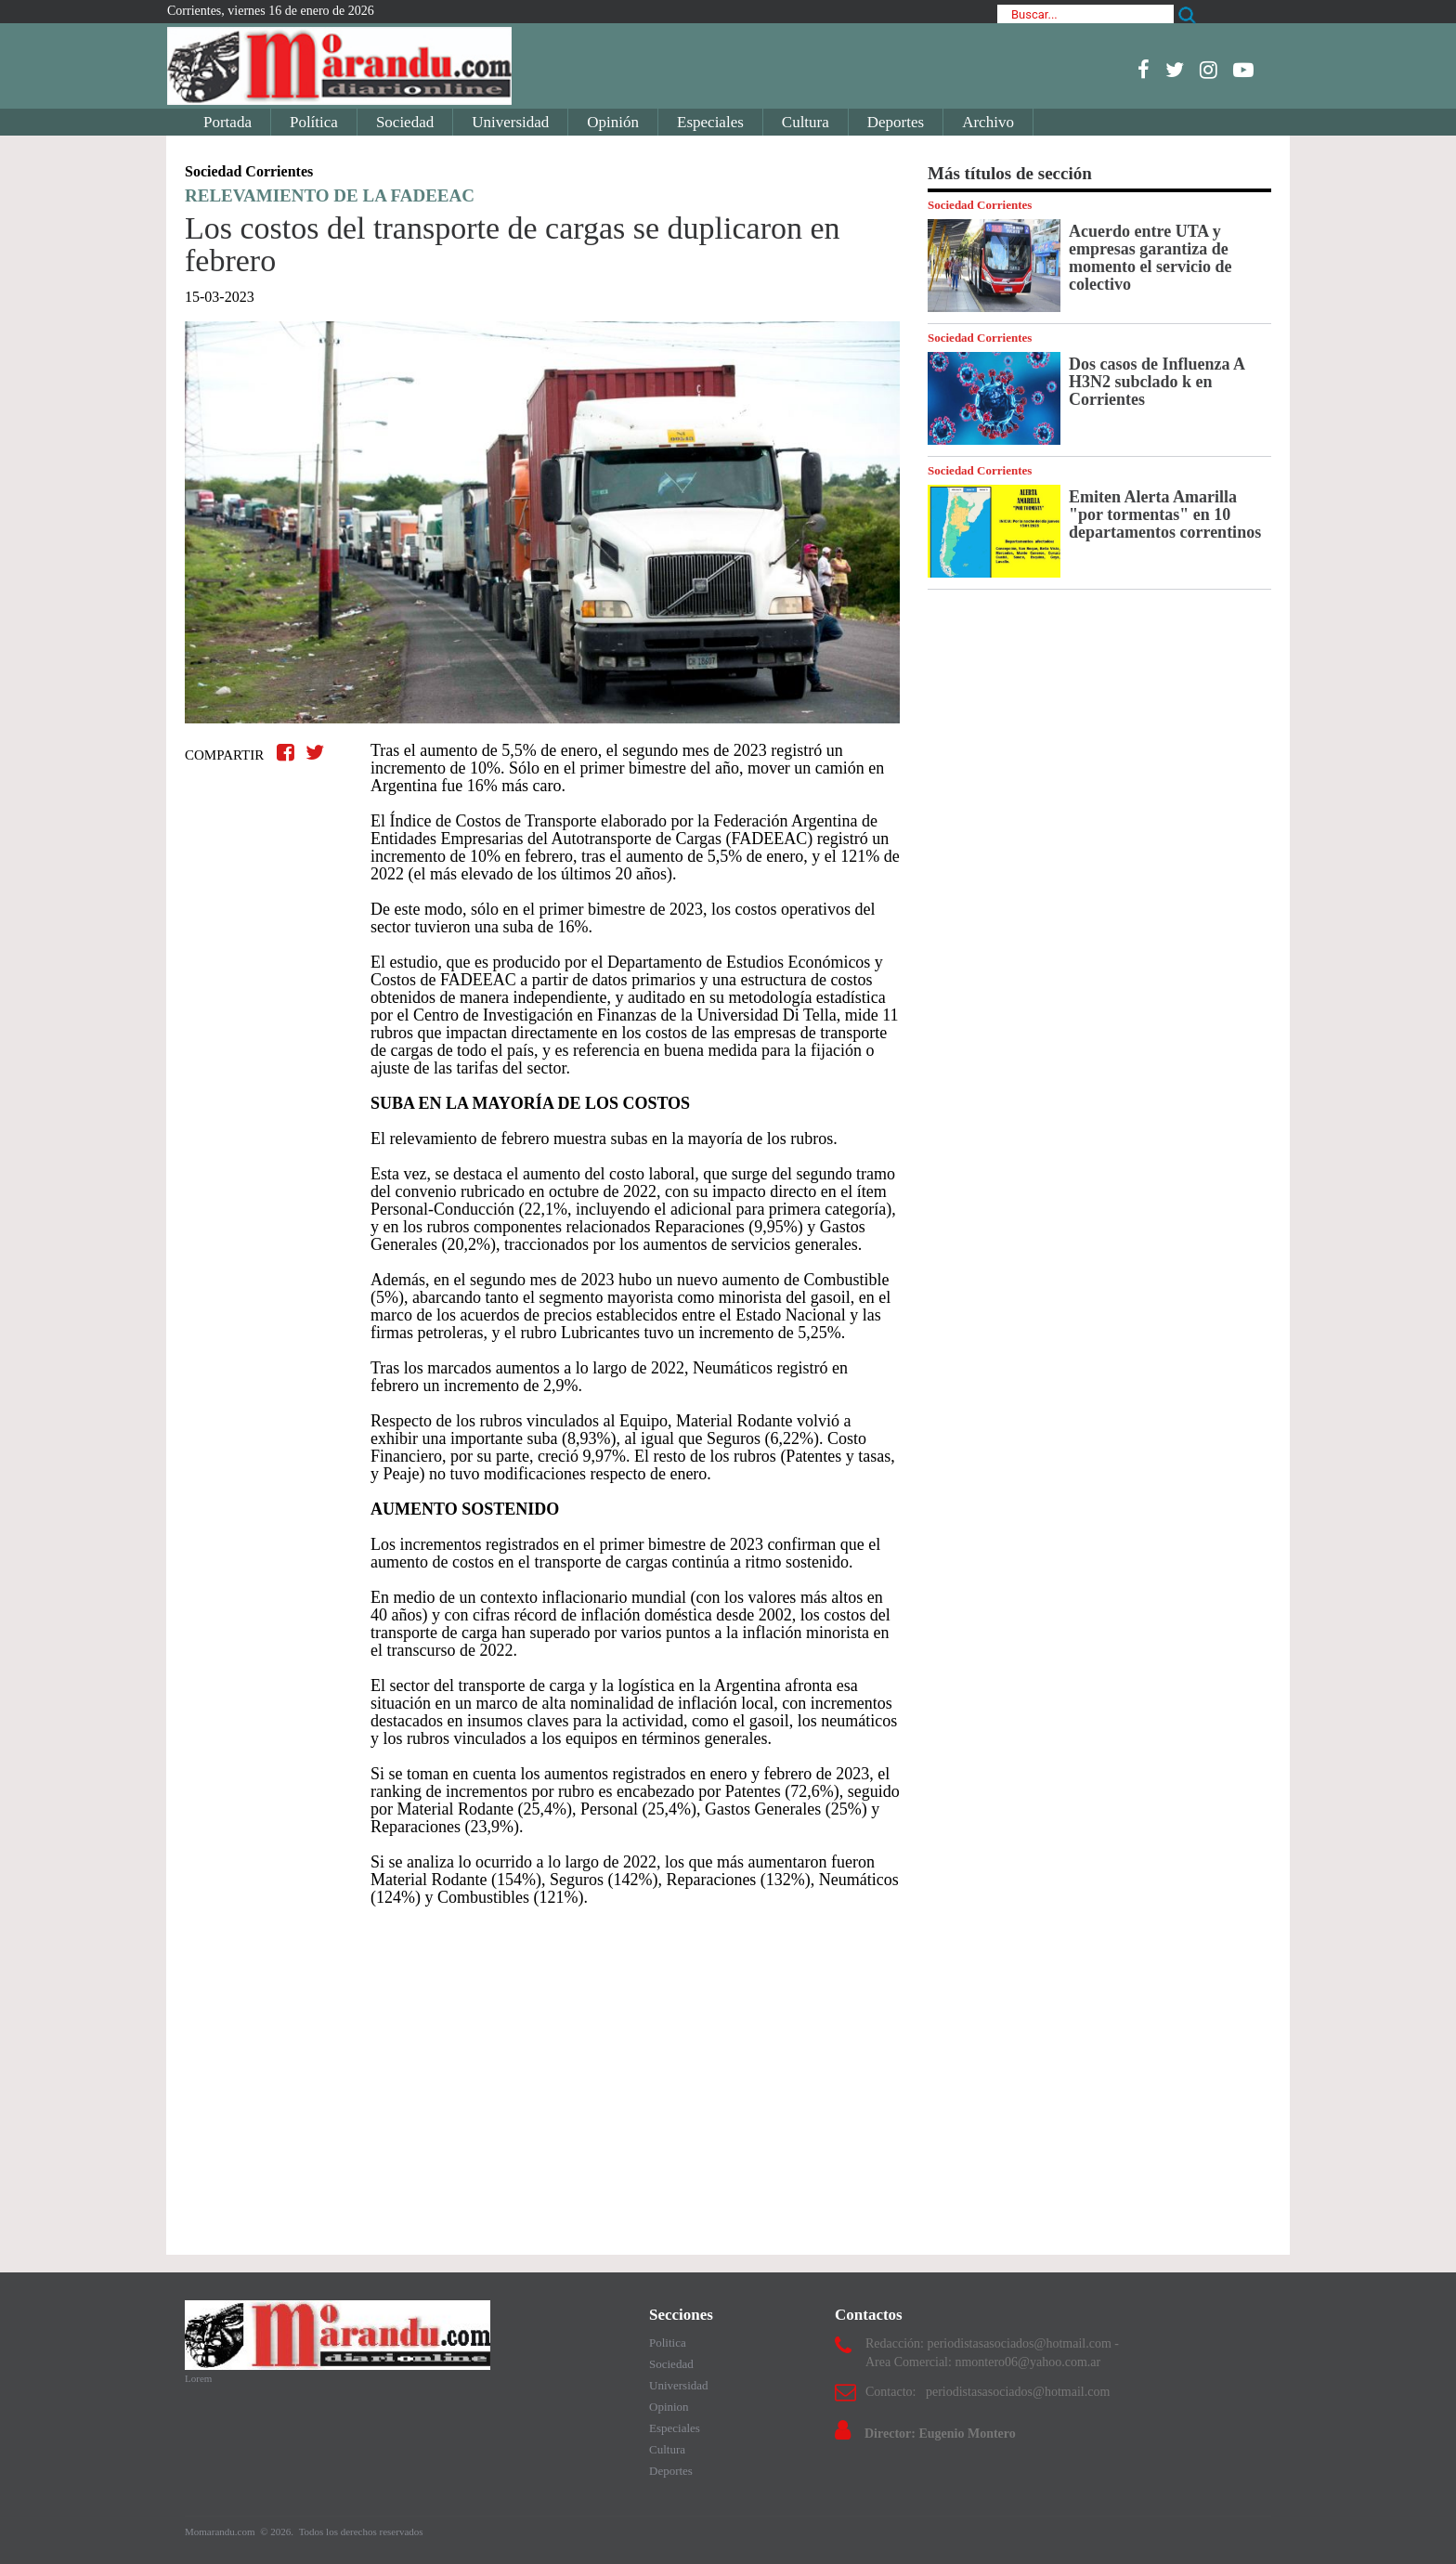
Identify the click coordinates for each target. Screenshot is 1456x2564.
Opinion (669, 2407)
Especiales (710, 122)
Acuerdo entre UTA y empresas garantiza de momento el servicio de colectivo (1150, 257)
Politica (667, 2342)
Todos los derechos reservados (361, 2531)
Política (314, 122)
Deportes (895, 122)
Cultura (805, 122)
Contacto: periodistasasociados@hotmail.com (987, 2392)
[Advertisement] (542, 2072)
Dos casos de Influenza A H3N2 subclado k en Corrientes (1156, 382)
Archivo (988, 122)
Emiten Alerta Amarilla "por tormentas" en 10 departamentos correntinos (1165, 514)
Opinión (613, 122)
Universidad (510, 122)
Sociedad (405, 122)
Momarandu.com (221, 2531)
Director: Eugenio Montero (940, 2433)
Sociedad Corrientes (980, 205)
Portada (227, 122)
